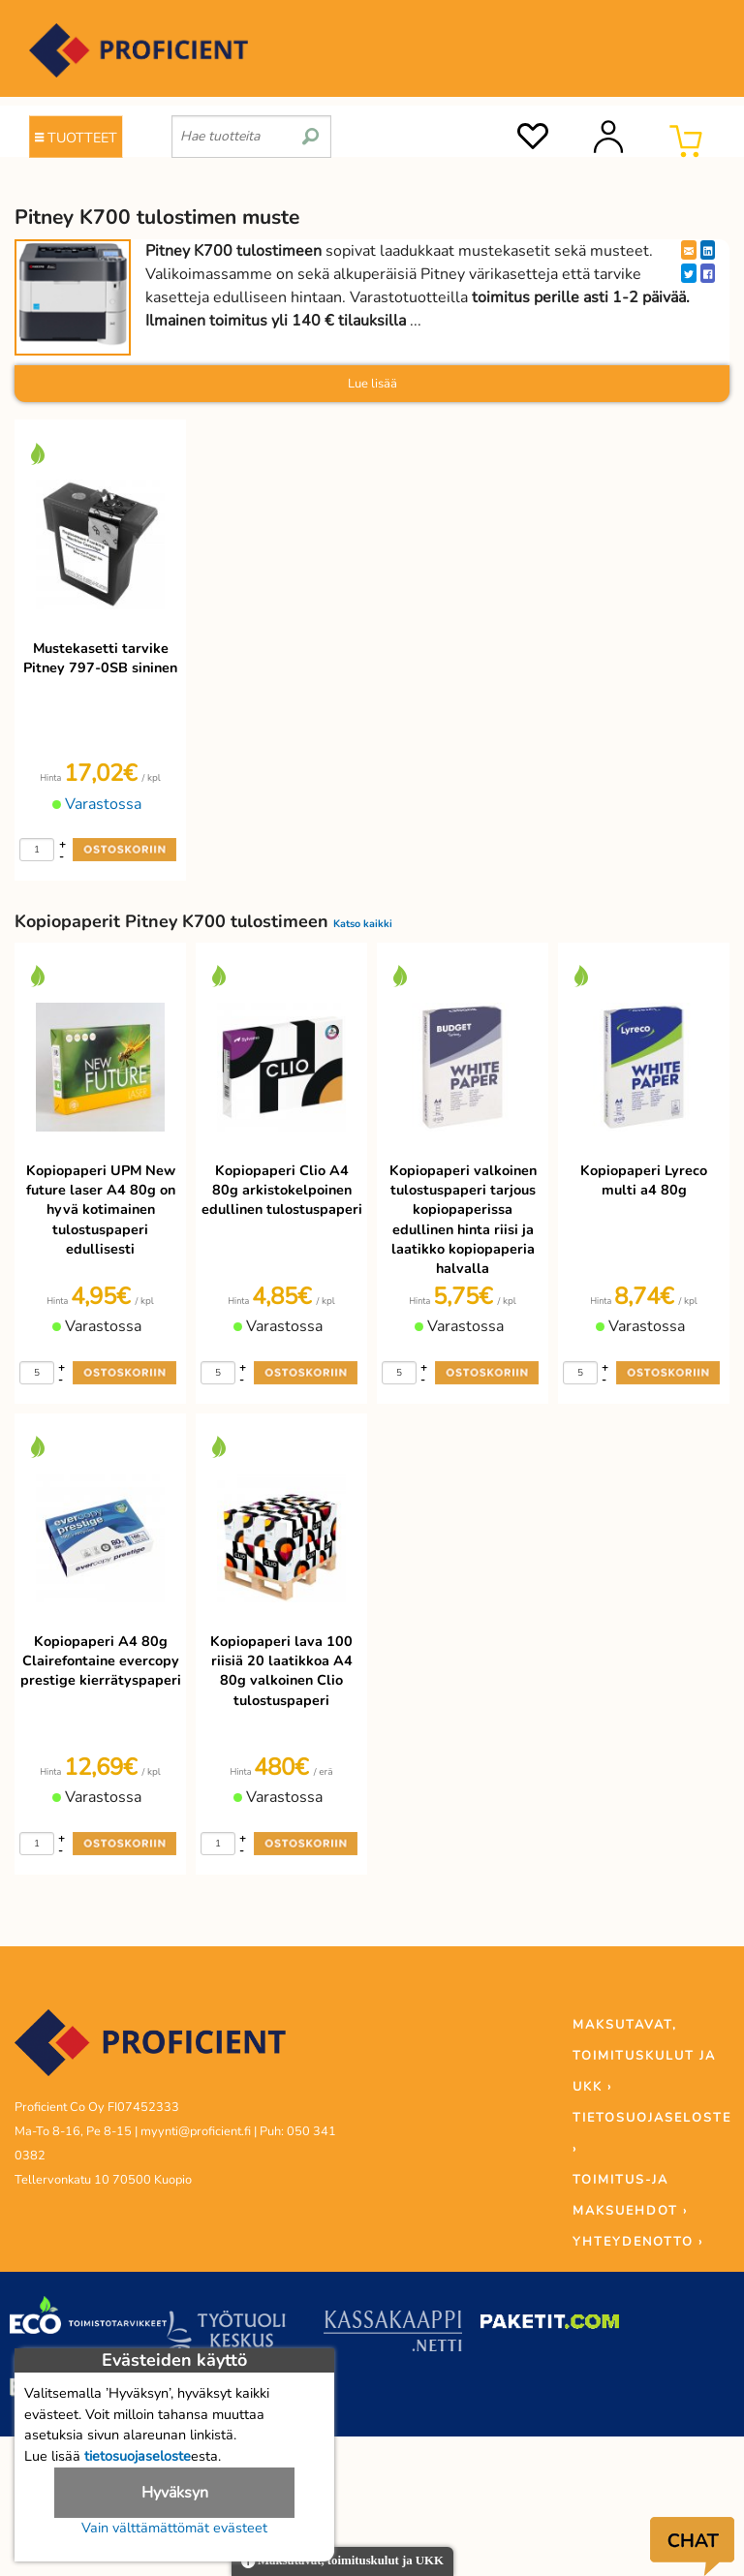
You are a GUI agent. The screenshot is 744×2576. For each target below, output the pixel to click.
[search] (310, 128)
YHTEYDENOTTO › (638, 2241)
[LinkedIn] (707, 250)
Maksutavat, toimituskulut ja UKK (342, 2562)
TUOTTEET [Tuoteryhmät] (76, 137)
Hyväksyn (174, 2492)
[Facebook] (707, 273)
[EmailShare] (689, 250)
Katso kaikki (362, 923)
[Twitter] (689, 273)
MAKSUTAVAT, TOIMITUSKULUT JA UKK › (644, 2055)
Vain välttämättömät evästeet (174, 2527)
